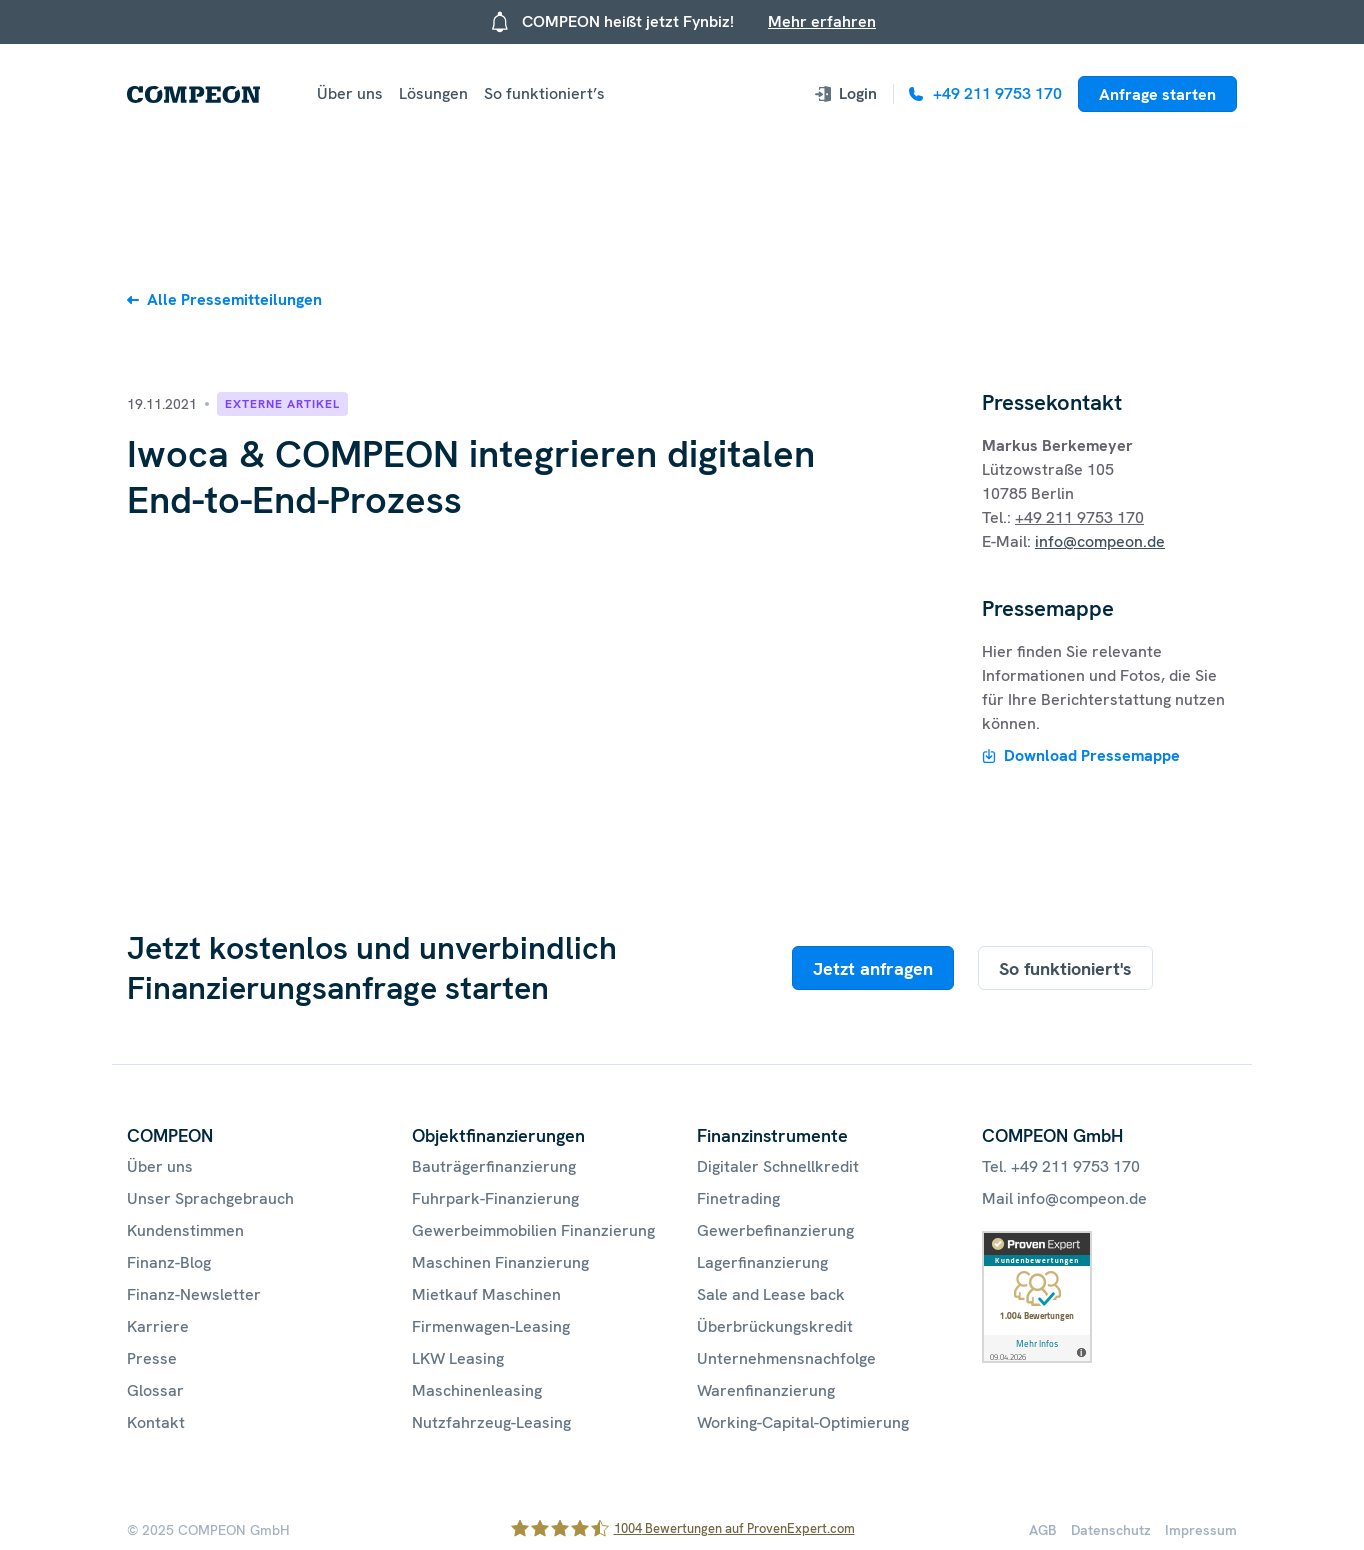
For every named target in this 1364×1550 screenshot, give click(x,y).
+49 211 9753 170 (1079, 517)
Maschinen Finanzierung (500, 1262)
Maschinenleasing (477, 1390)
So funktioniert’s (544, 93)
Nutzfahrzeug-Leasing (491, 1422)
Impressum (1201, 1530)
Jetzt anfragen (873, 968)
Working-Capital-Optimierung (803, 1422)
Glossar (155, 1390)
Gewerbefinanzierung (775, 1230)
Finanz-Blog (169, 1262)
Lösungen (433, 93)
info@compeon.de (1100, 541)
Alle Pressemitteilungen (234, 299)
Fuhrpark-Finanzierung (495, 1198)
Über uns (350, 93)
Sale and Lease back (771, 1294)
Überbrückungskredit (775, 1326)
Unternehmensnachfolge (786, 1358)
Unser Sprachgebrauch (210, 1198)
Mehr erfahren (822, 21)
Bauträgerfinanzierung (494, 1166)
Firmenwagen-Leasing (491, 1326)
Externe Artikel (282, 404)
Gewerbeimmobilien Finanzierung (533, 1230)
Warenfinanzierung (766, 1390)
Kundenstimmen (185, 1230)
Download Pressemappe (1092, 755)
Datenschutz (1111, 1530)
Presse (152, 1358)
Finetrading (738, 1198)
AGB (1043, 1530)
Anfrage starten (1157, 94)
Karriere (158, 1326)
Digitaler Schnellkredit (778, 1166)
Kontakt (156, 1422)
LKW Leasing (458, 1358)
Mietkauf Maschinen (486, 1294)
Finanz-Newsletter (194, 1294)
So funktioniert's (1065, 968)
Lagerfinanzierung (762, 1262)
